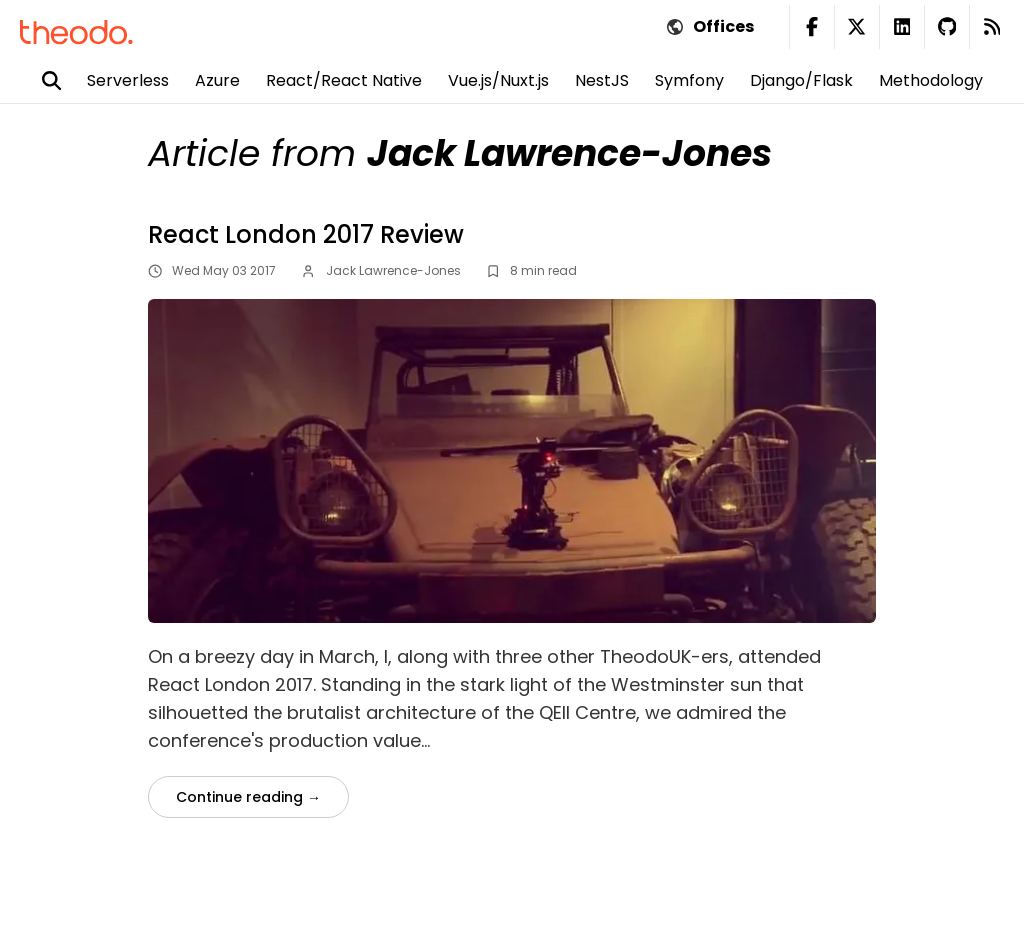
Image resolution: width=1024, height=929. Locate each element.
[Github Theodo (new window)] (946, 26)
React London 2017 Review (306, 234)
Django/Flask (801, 80)
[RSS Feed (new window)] (991, 26)
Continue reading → (248, 797)
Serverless (128, 80)
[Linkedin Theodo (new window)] (901, 26)
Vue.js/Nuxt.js (498, 80)
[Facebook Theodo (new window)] (811, 26)
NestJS (602, 80)
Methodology (931, 80)
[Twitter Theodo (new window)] (856, 26)
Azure (217, 80)
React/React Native (344, 80)
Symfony (689, 80)
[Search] (64, 80)
